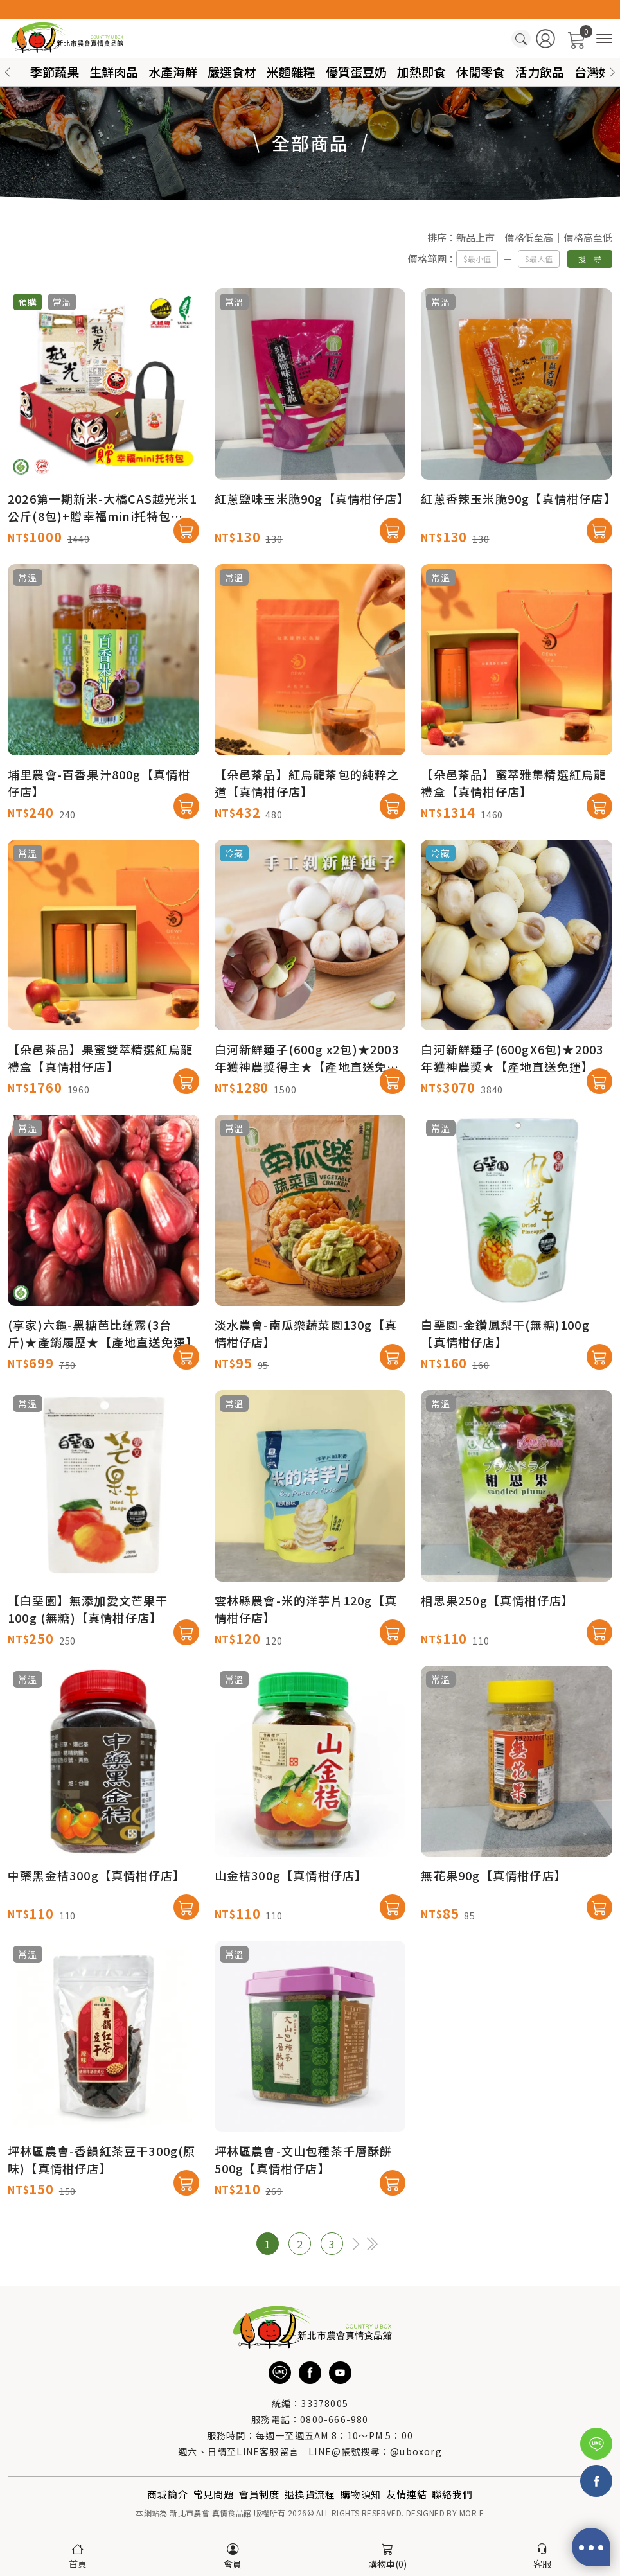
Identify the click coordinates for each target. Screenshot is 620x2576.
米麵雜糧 (291, 71)
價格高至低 (588, 237)
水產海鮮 (172, 71)
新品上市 (475, 237)
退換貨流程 (310, 2494)
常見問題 (213, 2494)
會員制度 (259, 2494)
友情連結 (406, 2494)
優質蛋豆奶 (356, 71)
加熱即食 (421, 71)
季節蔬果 (54, 71)
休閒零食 (480, 71)
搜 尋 (589, 258)
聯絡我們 (452, 2494)
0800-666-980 (334, 2419)
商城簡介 (167, 2494)
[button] (612, 72)
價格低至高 (529, 237)
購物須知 (361, 2494)
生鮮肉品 (113, 71)
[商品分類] (604, 39)
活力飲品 (539, 71)
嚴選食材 (232, 71)
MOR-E (471, 2512)
